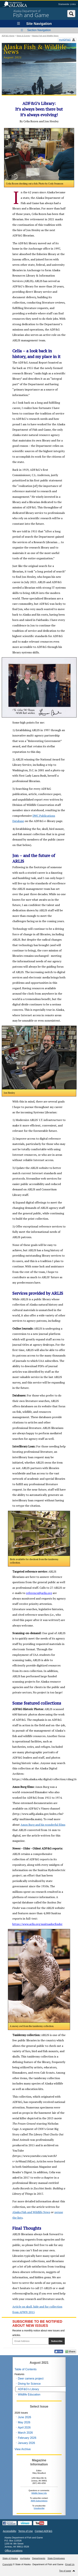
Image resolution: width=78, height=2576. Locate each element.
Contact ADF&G (43, 2531)
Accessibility (9, 2531)
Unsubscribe (39, 2508)
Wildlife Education (29, 2394)
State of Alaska (17, 4)
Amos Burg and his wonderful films (42, 1825)
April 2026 (24, 2427)
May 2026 (24, 2422)
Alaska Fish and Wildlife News (45, 36)
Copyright (7, 2564)
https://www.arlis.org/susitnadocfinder (37, 1924)
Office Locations (13, 2550)
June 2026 (24, 2417)
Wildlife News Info (39, 2493)
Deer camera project (31, 2378)
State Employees (56, 2558)
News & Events (23, 36)
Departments (38, 2558)
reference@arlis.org (39, 1593)
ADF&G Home (8, 36)
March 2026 (25, 2432)
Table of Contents (26, 2369)
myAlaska (25, 2558)
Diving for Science (29, 2383)
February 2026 (27, 2437)
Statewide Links (67, 4)
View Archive (23, 2449)
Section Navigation (39, 30)
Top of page (65, 2570)
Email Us (69, 2564)
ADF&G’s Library (28, 2389)
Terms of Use (25, 2531)
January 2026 (26, 2442)
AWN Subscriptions (39, 2501)
